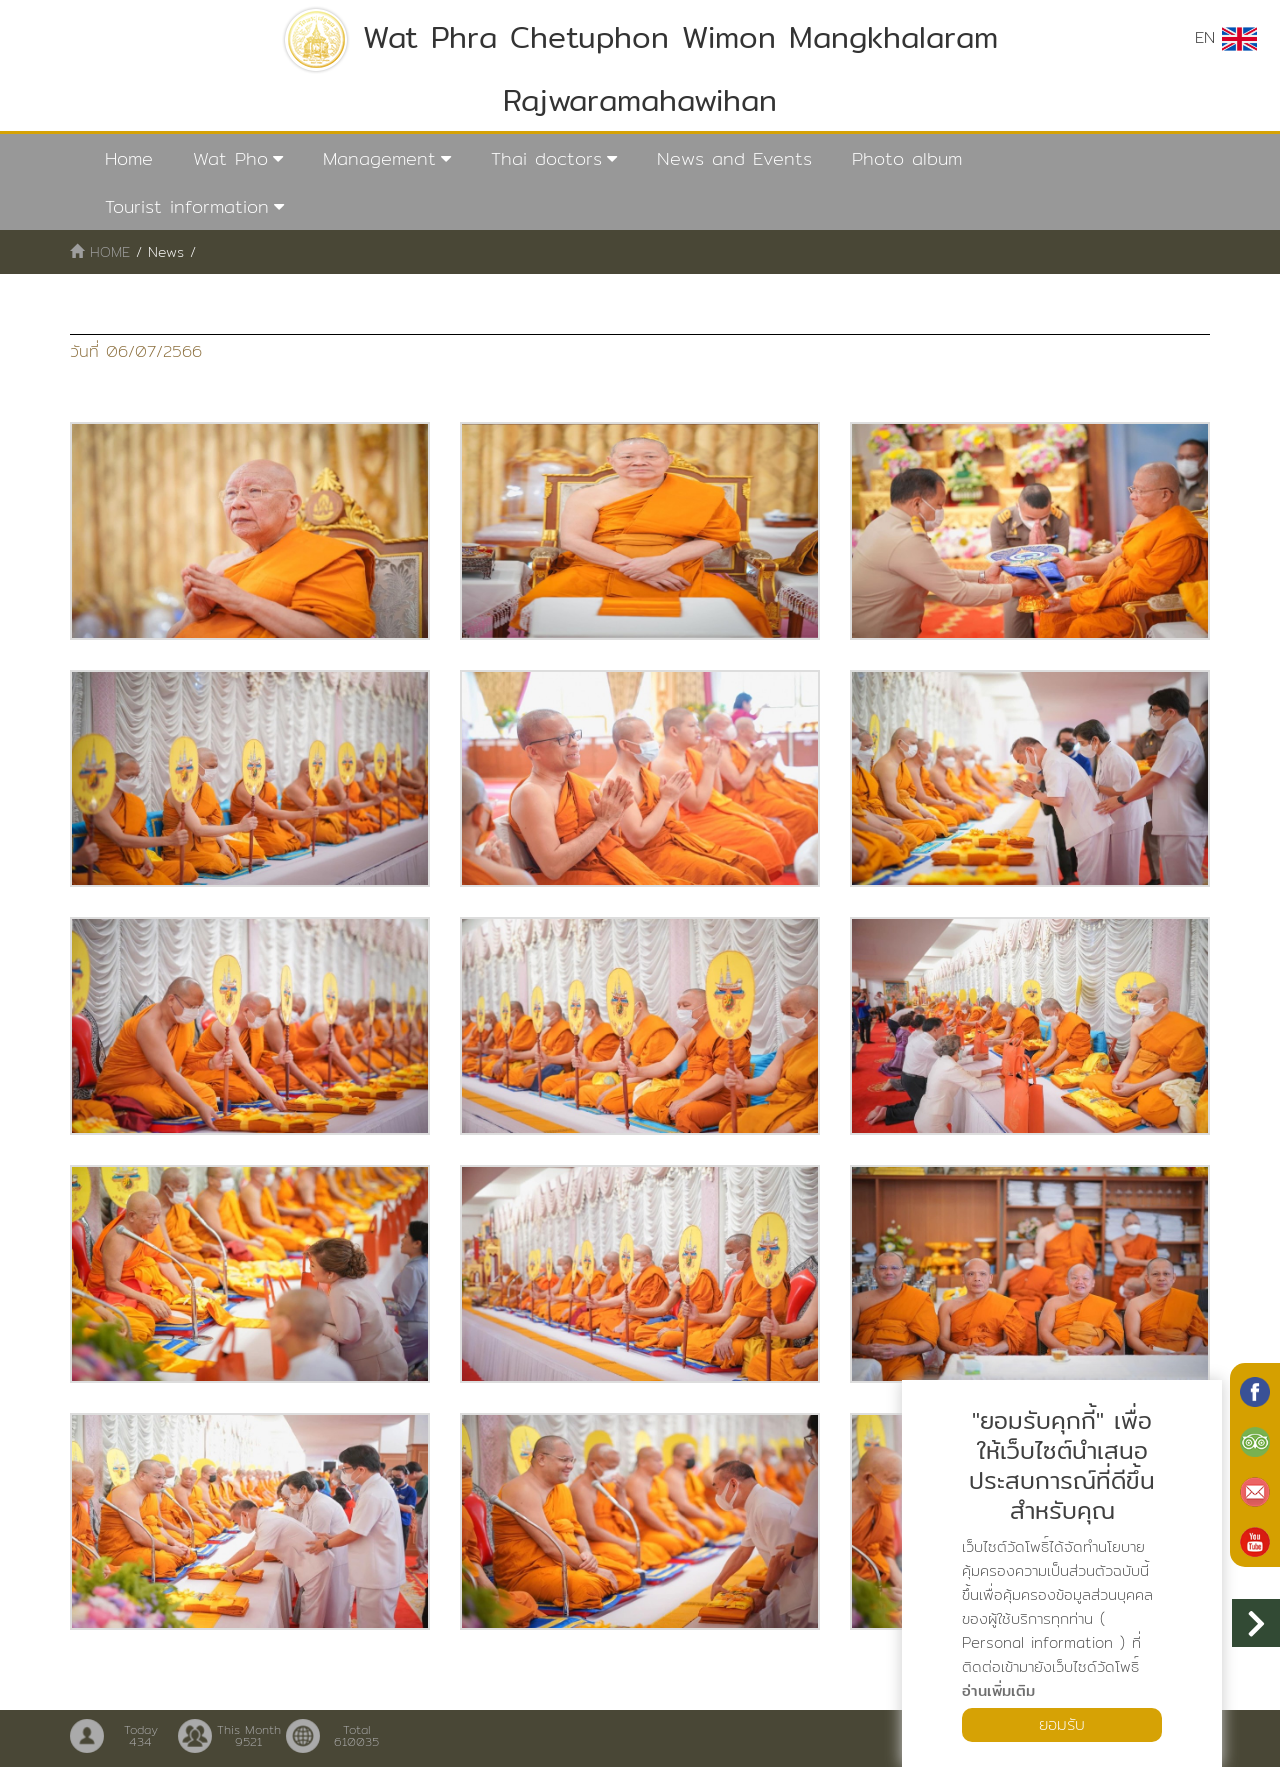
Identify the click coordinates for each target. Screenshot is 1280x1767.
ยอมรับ (1062, 1724)
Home (129, 158)
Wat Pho (230, 158)
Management (379, 158)
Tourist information (187, 206)
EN (1226, 38)
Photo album (907, 158)
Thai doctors (546, 158)
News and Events (734, 158)
